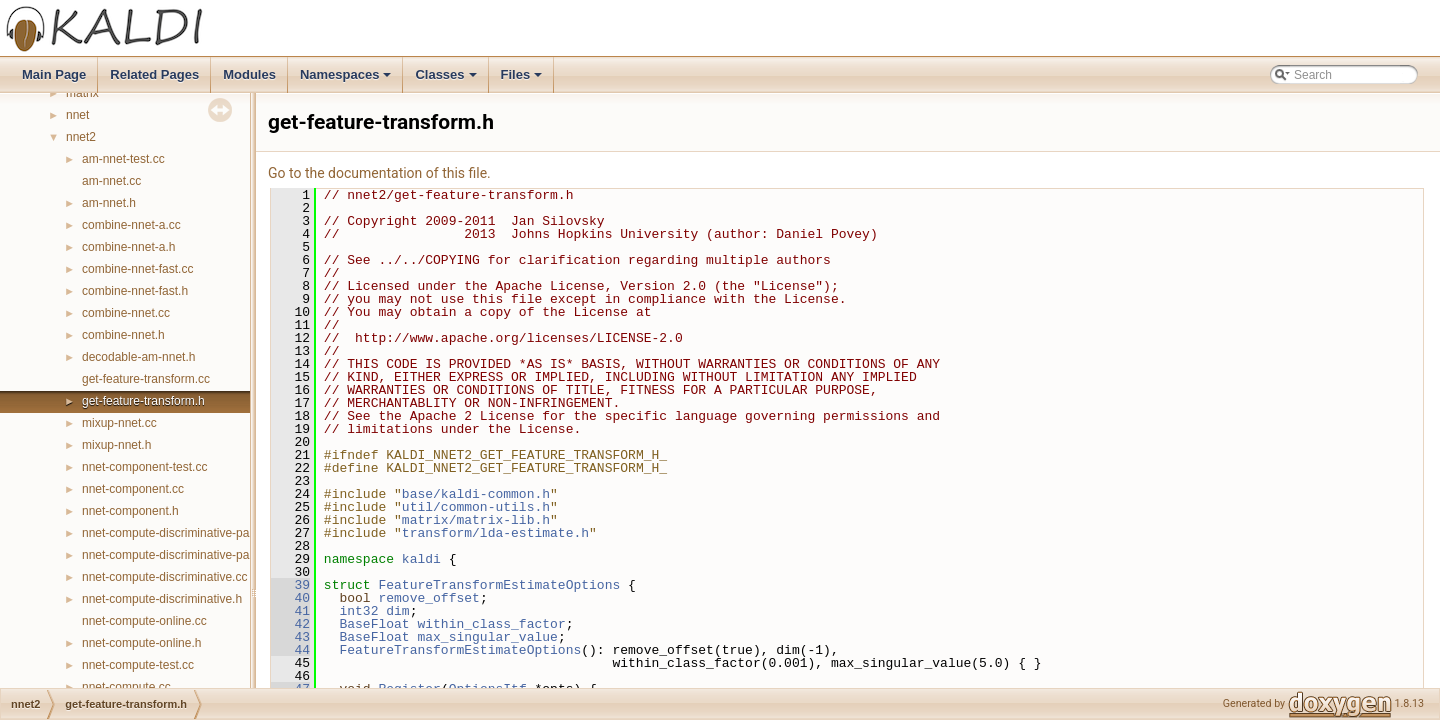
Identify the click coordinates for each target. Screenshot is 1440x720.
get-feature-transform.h (143, 401)
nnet (77, 115)
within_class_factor (491, 624)
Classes (447, 80)
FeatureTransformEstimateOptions (499, 585)
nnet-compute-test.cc (138, 665)
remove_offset (428, 598)
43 (290, 637)
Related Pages (154, 74)
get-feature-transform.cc (146, 379)
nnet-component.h (130, 511)
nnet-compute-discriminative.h (162, 599)
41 (290, 611)
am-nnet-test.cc (123, 159)
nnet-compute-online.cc (144, 621)
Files (523, 80)
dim (397, 611)
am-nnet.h (109, 203)
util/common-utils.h (476, 507)
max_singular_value (487, 637)
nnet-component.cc (133, 489)
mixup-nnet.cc (119, 423)
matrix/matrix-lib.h (476, 520)
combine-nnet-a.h (128, 247)
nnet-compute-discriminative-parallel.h (183, 555)
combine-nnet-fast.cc (137, 269)
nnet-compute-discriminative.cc (164, 577)
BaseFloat (374, 624)
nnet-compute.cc (126, 687)
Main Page (54, 74)
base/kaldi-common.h (476, 494)
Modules (249, 74)
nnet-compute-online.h (141, 643)
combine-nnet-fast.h (135, 291)
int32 (358, 611)
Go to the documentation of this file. (379, 173)
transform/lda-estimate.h (495, 533)
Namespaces (347, 80)
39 (290, 585)
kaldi (421, 559)
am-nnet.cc (111, 181)
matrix (82, 93)
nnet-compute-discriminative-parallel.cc (186, 533)
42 (290, 624)
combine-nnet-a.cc (131, 225)
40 (290, 598)
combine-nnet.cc (126, 313)
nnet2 (81, 137)
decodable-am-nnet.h (138, 357)
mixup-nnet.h (116, 445)
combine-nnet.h (123, 335)
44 (290, 650)
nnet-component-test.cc (144, 467)
